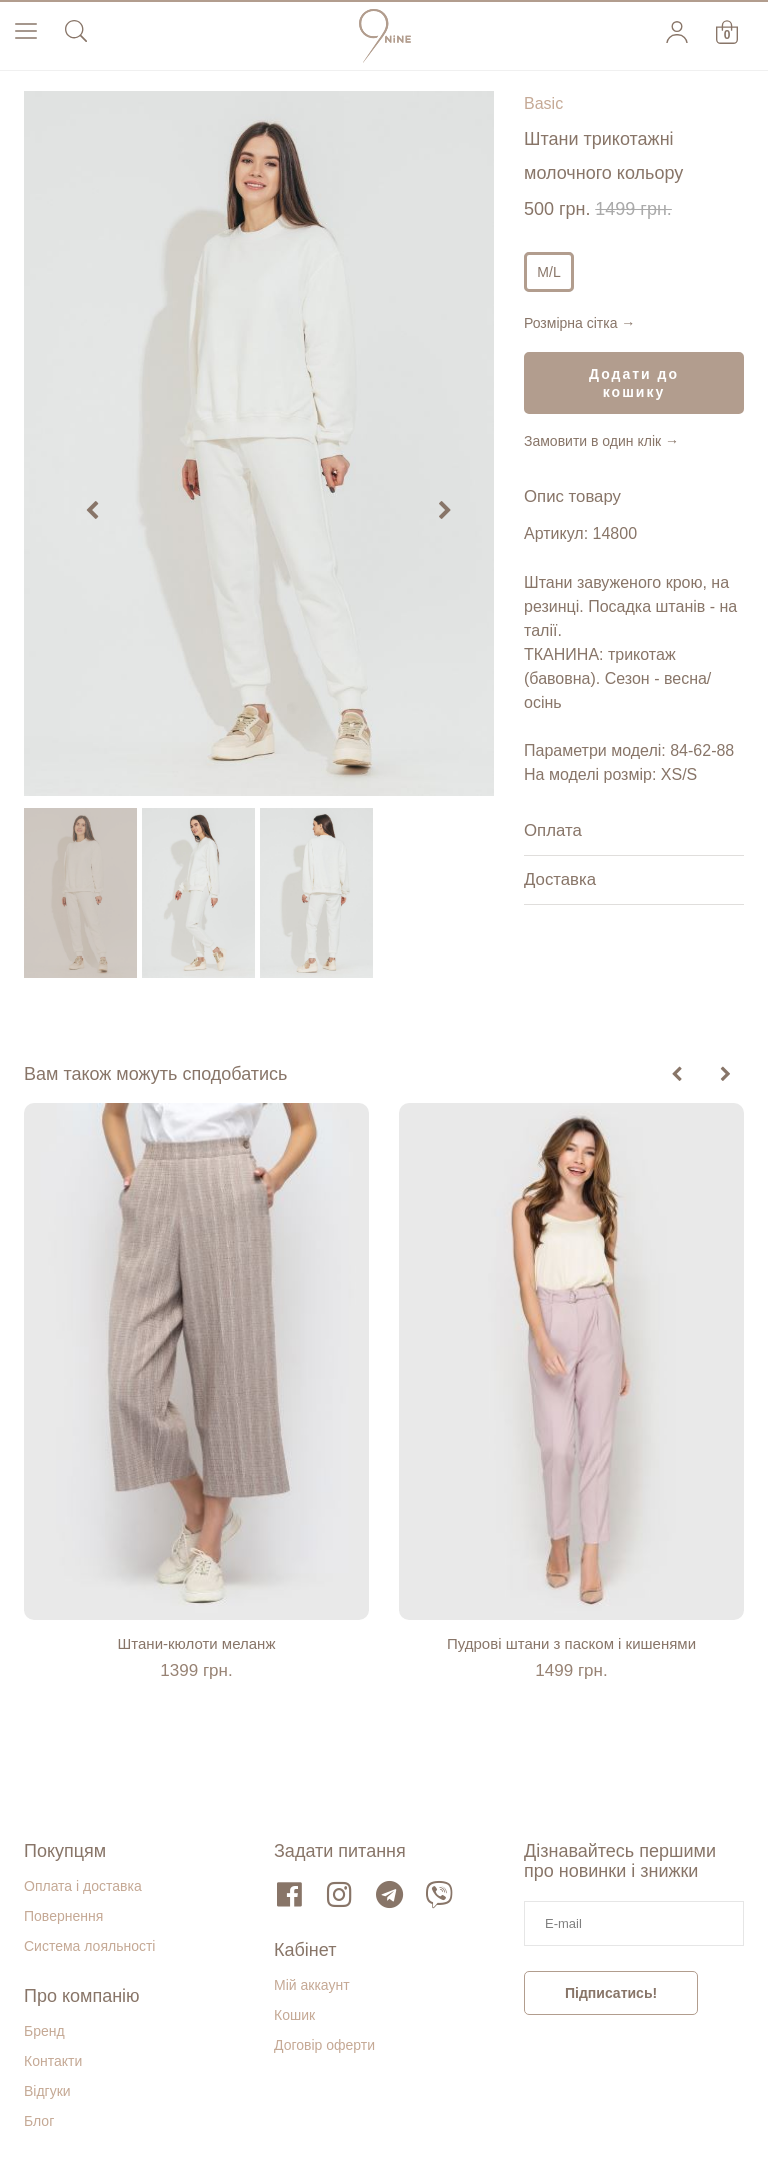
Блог (39, 2121)
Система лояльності (89, 1946)
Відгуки (47, 2091)
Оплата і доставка (83, 1886)
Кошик (294, 2015)
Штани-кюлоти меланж (197, 1643)
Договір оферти (324, 2045)
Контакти (53, 2061)
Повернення (63, 1916)
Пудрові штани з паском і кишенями (571, 1643)
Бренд (44, 2031)
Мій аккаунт (312, 1985)
